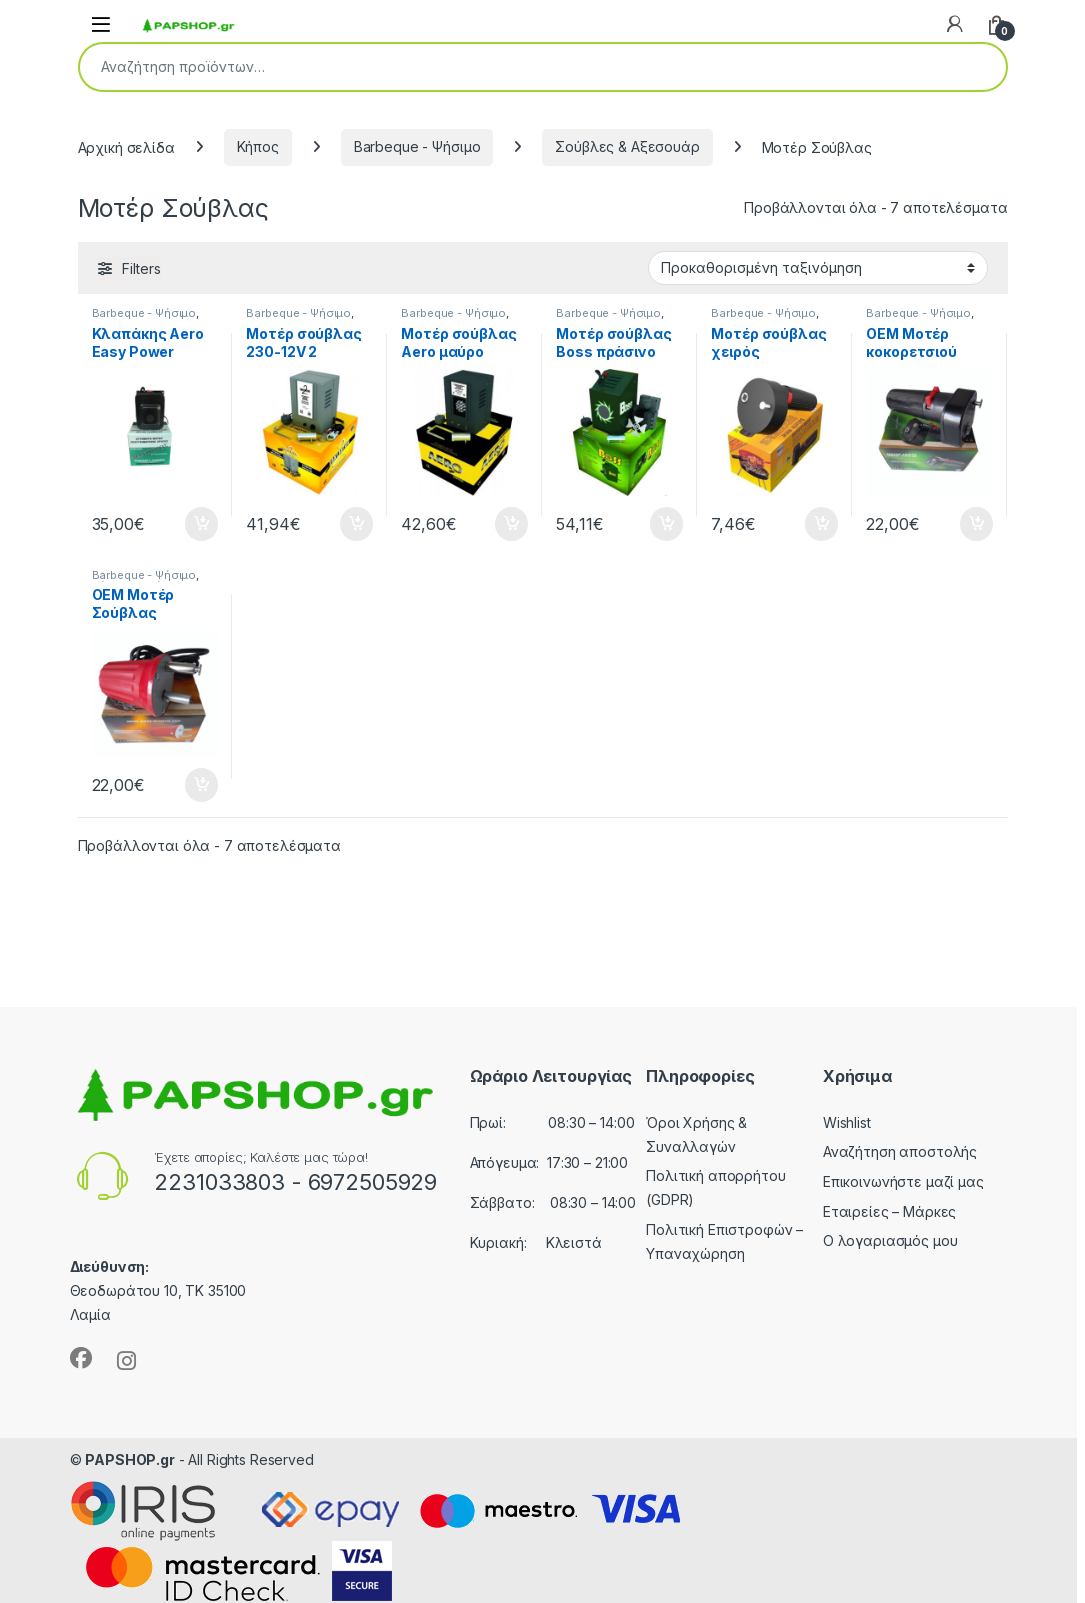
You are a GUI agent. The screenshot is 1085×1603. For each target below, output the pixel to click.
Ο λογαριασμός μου (890, 1240)
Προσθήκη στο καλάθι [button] (202, 524)
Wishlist (847, 1122)
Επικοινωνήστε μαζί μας (903, 1181)
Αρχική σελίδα (126, 146)
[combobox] (515, 67)
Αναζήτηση (978, 67)
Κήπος (258, 146)
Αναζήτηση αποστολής (900, 1151)
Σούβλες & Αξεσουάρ (627, 146)
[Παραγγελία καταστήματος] (818, 268)
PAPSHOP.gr (130, 1459)
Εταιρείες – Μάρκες (889, 1211)
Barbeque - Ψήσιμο (417, 146)
